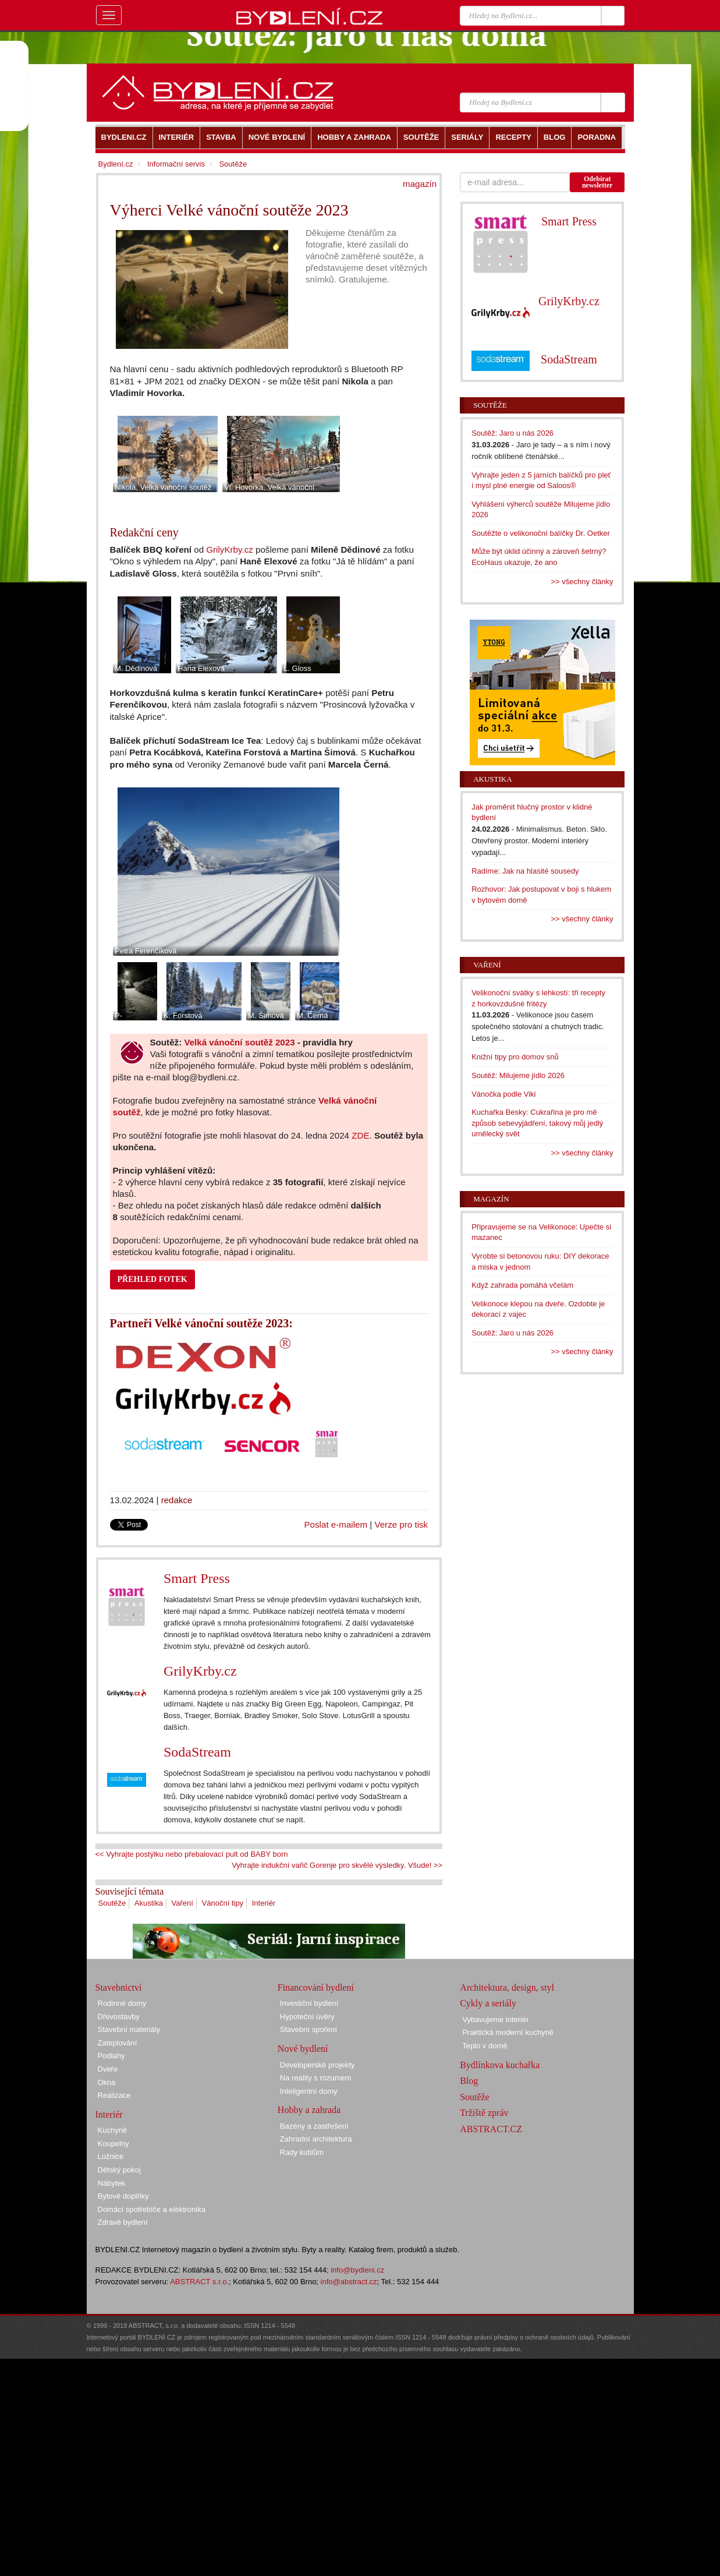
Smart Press (197, 1578)
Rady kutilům (302, 2152)
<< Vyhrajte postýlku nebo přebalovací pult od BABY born (191, 1854)
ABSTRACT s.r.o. (199, 2281)
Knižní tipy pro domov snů (515, 1056)
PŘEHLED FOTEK (152, 1279)
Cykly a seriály (488, 2003)
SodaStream (197, 1751)
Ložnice (111, 2156)
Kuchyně (112, 2130)
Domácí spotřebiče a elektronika (152, 2209)
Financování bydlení (316, 1987)
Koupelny (113, 2143)
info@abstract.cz (349, 2281)
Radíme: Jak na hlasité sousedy (525, 871)
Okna (107, 2082)
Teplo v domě (484, 2045)
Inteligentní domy (309, 2091)
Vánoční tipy (223, 1903)
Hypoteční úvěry (307, 2016)
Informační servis (176, 164)
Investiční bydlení (309, 2003)
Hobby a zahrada (309, 2110)
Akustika (148, 1903)
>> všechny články (582, 581)
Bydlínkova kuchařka (500, 2065)
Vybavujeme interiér (495, 2019)
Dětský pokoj (119, 2169)
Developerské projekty (317, 2065)
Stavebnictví (118, 1987)
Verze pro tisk (401, 1524)
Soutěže (112, 1903)
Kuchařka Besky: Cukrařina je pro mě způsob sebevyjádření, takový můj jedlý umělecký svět (537, 1123)
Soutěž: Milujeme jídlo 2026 (518, 1075)
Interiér (263, 1903)
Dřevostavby (119, 2016)
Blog (469, 2081)
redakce (177, 1500)
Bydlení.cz (115, 164)
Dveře (108, 2069)
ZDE (360, 1135)
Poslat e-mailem (336, 1524)
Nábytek (112, 2183)
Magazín (491, 1199)
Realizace (114, 2095)
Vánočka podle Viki (503, 1094)
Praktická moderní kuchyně (508, 2032)
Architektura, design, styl (507, 1987)
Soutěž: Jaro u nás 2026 (512, 433)
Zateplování (117, 2042)
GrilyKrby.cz (229, 549)
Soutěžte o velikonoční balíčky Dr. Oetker (540, 533)
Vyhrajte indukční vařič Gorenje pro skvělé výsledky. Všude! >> (337, 1865)
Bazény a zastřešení (314, 2126)
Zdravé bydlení (123, 2222)
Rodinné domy (122, 2003)
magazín (420, 184)
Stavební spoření (308, 2029)
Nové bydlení (303, 2049)
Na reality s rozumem (316, 2077)
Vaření (182, 1903)
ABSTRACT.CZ (491, 2129)
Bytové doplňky (123, 2196)
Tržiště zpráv (484, 2113)
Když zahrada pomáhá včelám (522, 1285)
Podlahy (111, 2055)
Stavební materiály (129, 2029)
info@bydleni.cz (357, 2270)
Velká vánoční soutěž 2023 (239, 1042)
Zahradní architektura (316, 2139)
